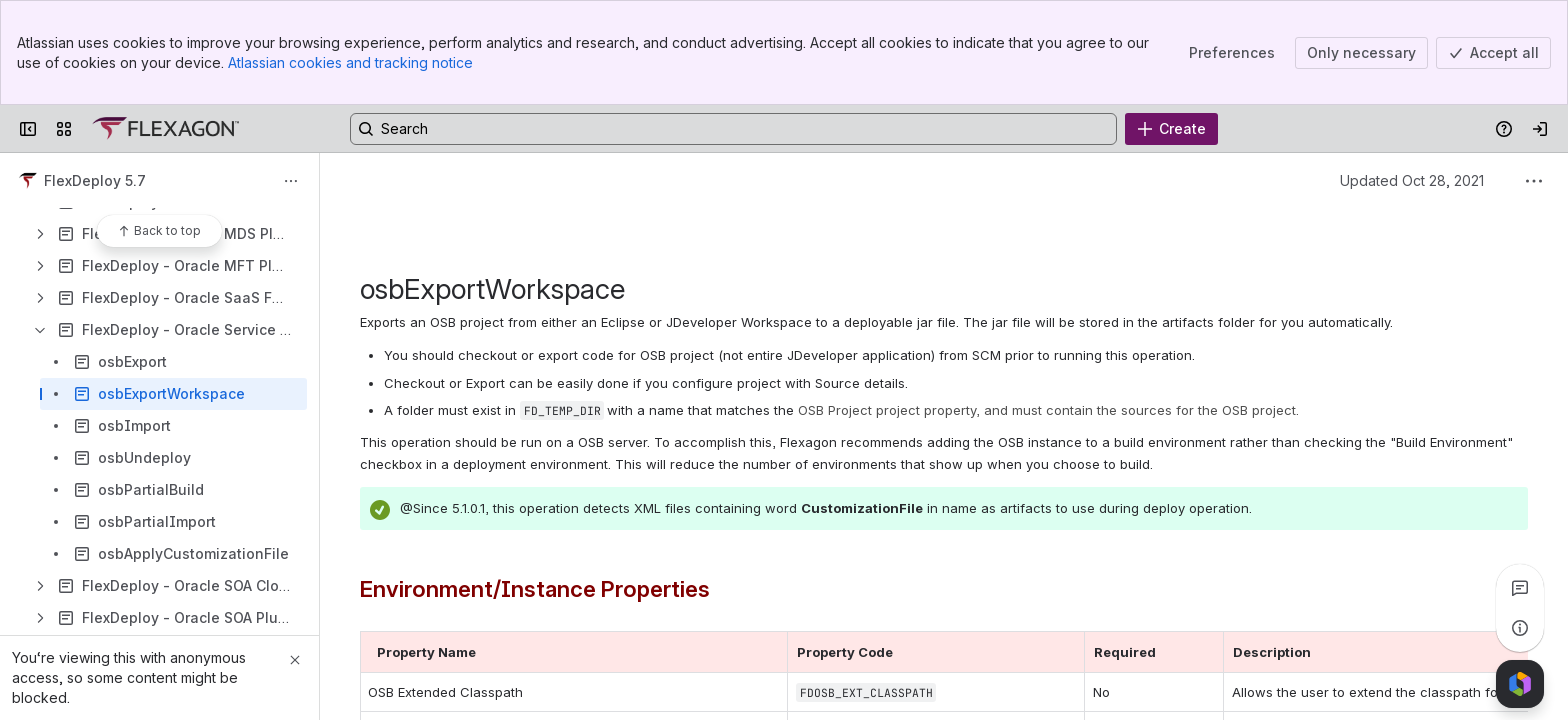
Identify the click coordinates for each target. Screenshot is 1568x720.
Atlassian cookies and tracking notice (350, 62)
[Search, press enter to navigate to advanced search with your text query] (733, 129)
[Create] (1171, 129)
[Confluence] (165, 129)
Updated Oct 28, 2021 (1412, 180)
